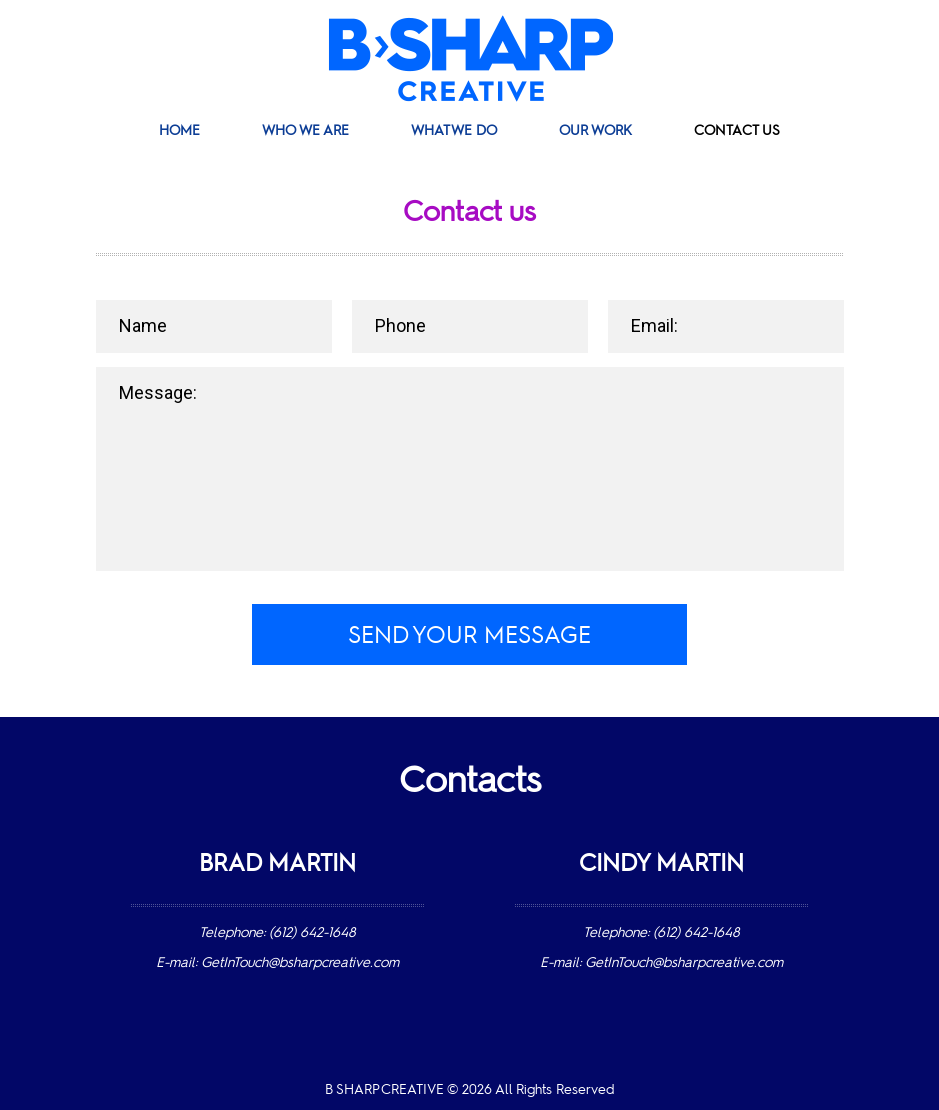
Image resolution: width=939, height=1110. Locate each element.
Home (179, 131)
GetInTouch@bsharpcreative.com (300, 963)
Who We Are (305, 131)
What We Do (454, 131)
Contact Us (737, 131)
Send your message (470, 637)
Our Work (595, 131)
